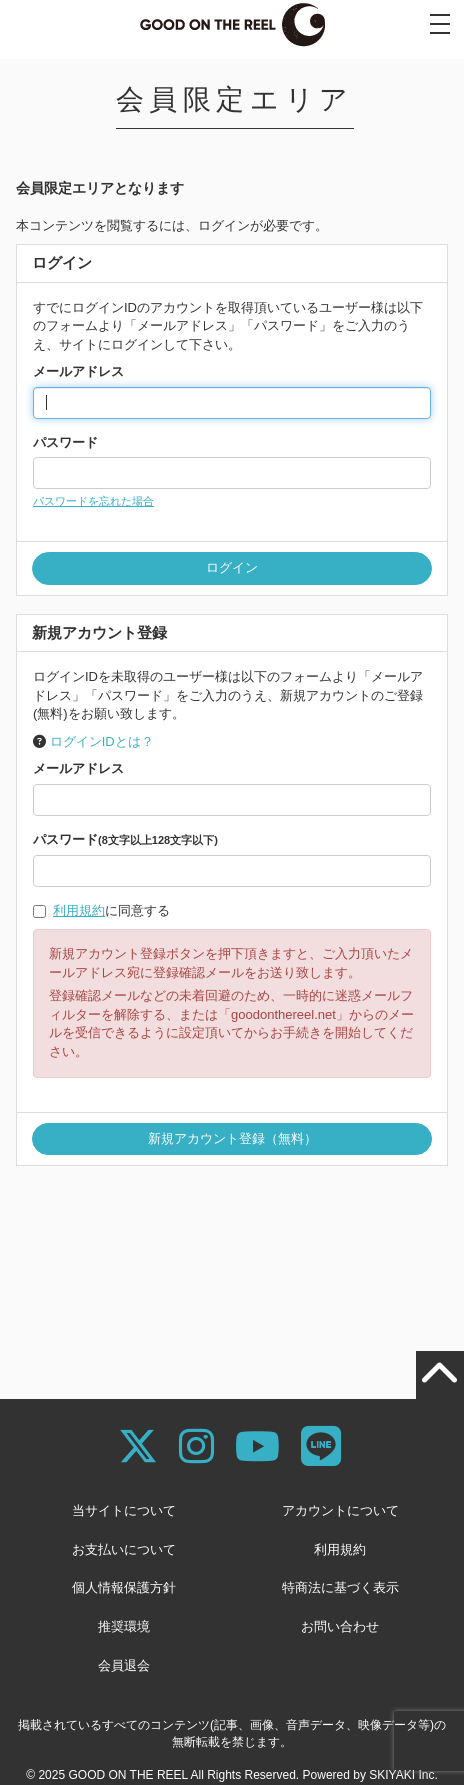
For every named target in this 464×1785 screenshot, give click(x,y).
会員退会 (124, 1665)
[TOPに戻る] (440, 1375)
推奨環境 (124, 1626)
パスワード (65, 442)
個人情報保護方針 (124, 1587)
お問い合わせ (340, 1626)
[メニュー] (440, 24)
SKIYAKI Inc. (403, 1775)
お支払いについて (124, 1549)
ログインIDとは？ (102, 741)
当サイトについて (124, 1510)
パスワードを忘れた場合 (93, 501)
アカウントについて (340, 1510)
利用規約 (79, 910)
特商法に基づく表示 (340, 1587)
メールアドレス (78, 371)
